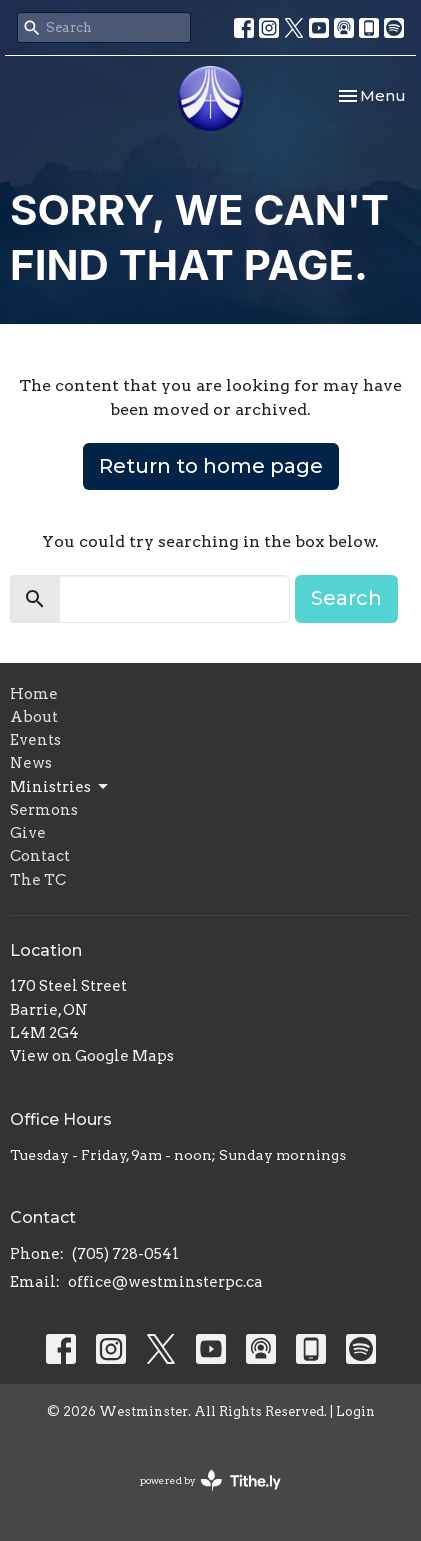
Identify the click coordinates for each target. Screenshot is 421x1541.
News (31, 763)
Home (34, 694)
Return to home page (211, 466)
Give (28, 833)
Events (35, 740)
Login (355, 1411)
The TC (38, 880)
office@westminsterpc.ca (165, 1282)
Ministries (60, 787)
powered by (210, 1480)
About (34, 717)
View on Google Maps (92, 1056)
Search (346, 598)
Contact (40, 856)
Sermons (44, 810)
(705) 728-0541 (125, 1254)
